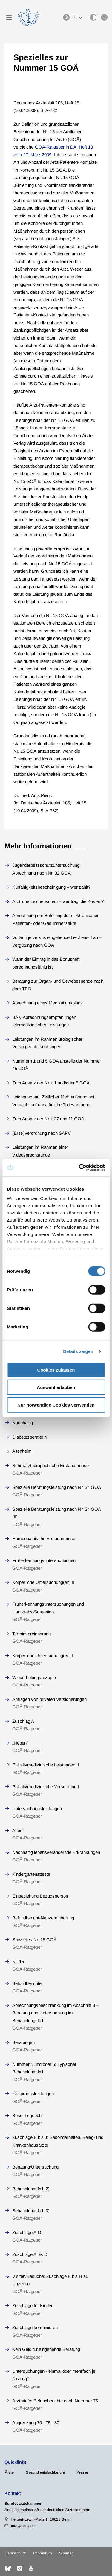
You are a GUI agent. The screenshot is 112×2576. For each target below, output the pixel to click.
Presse (82, 2472)
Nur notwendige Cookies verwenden (55, 1404)
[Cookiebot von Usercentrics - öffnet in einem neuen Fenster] (79, 1167)
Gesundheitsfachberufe (45, 2472)
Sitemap (66, 2553)
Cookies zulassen (56, 1369)
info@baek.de (23, 2526)
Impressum (42, 2553)
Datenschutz (15, 2553)
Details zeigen (78, 1351)
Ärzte (9, 2472)
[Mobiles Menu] (8, 17)
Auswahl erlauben (56, 1387)
